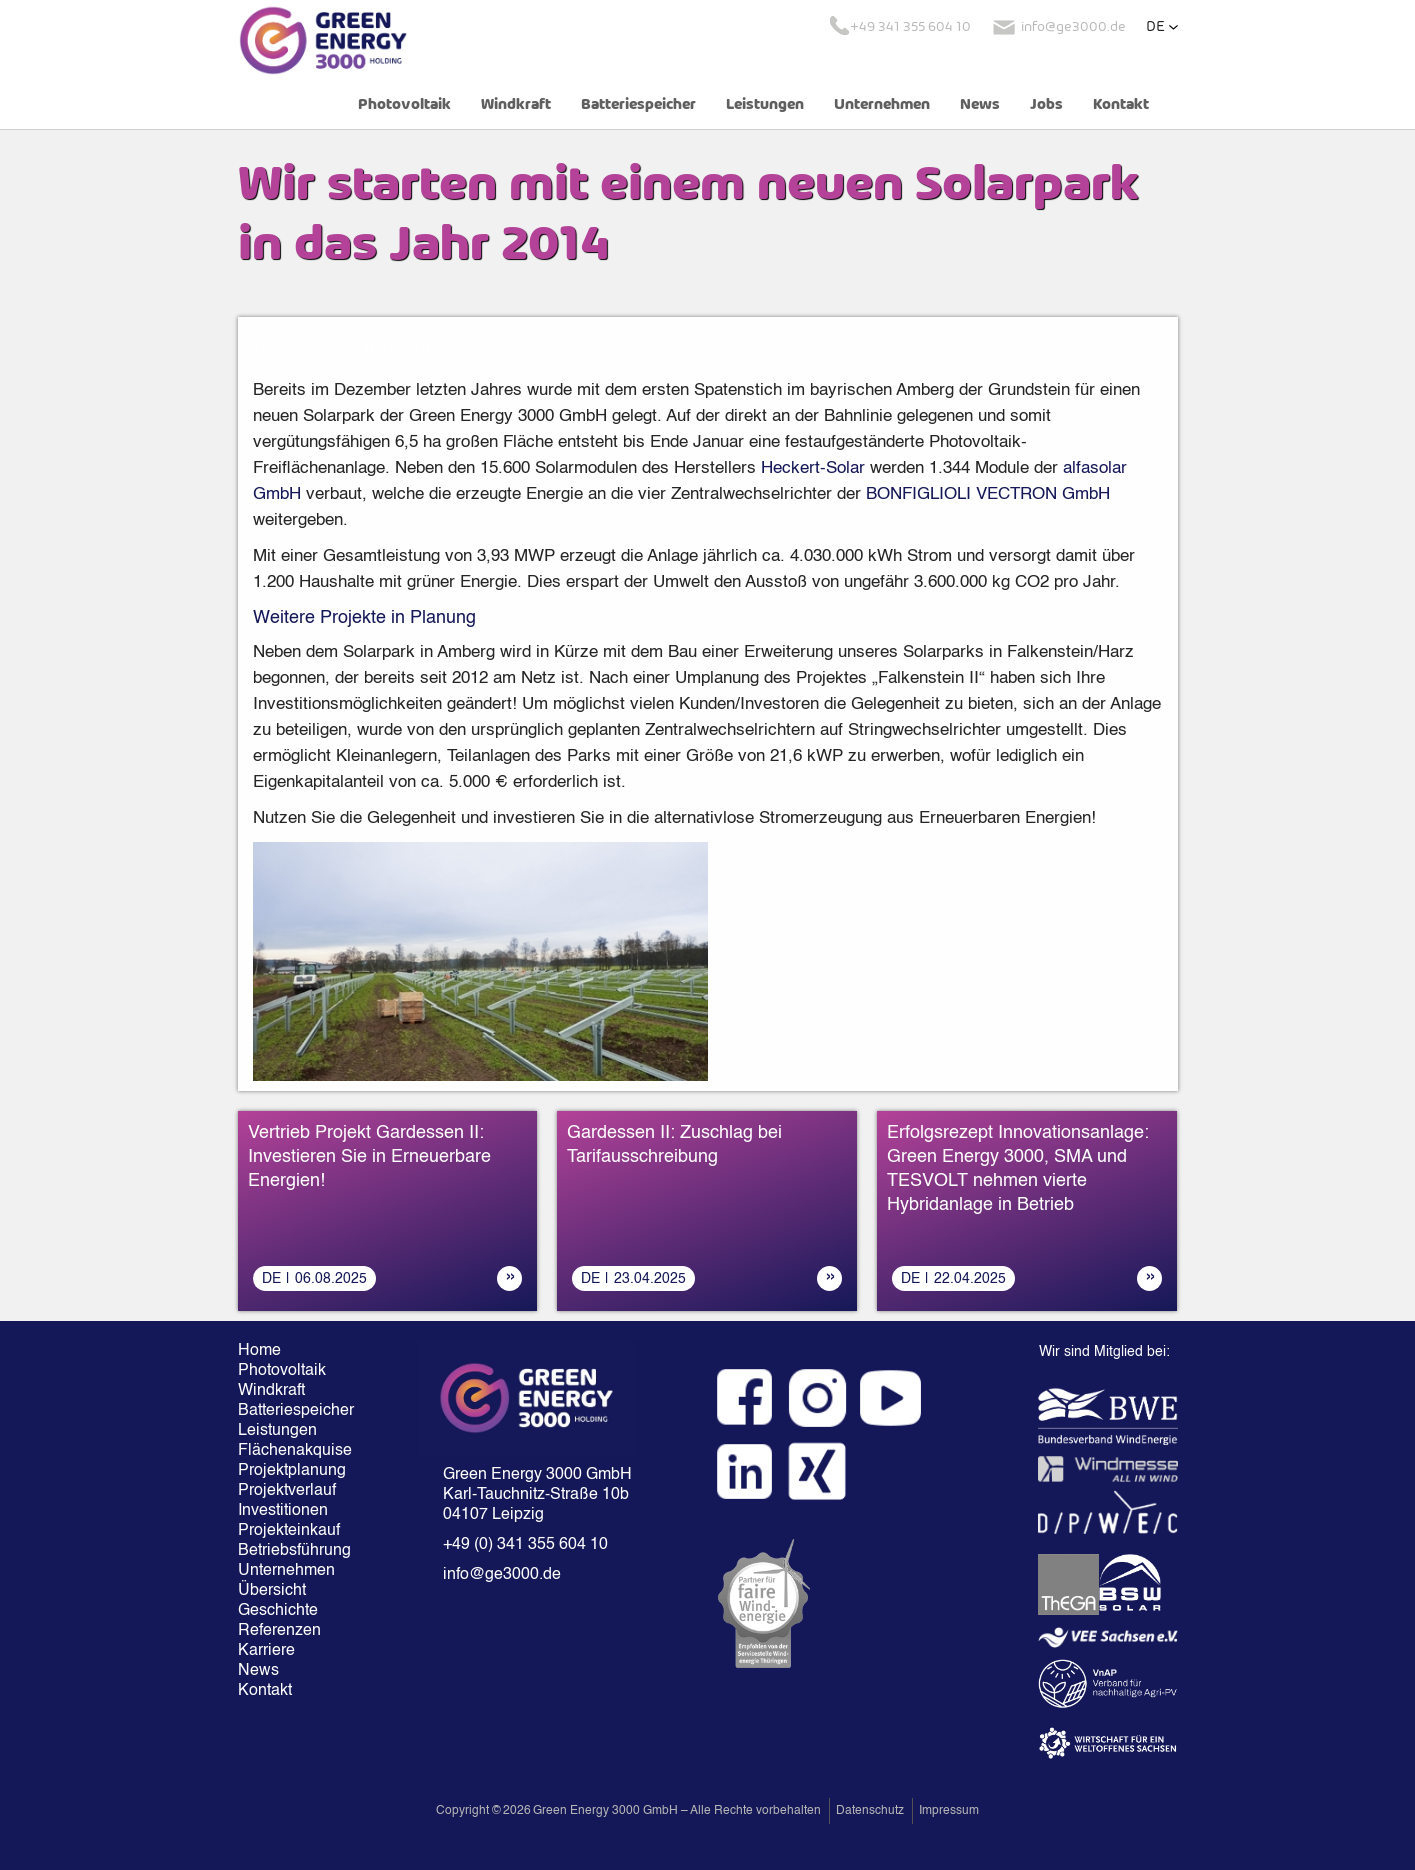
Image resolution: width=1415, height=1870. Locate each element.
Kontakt (1121, 105)
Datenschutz (870, 1811)
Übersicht (272, 1591)
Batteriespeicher (638, 105)
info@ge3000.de (502, 1575)
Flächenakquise (295, 1451)
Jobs (1046, 105)
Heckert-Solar (813, 468)
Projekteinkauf (289, 1531)
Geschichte (278, 1611)
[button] (1162, 27)
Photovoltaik (404, 105)
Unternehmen (882, 105)
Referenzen (279, 1631)
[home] (323, 40)
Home (259, 1351)
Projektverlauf (287, 1491)
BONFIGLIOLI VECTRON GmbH (988, 494)
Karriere (266, 1651)
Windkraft (516, 105)
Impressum (949, 1811)
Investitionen (283, 1511)
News (980, 105)
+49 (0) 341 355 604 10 (525, 1545)
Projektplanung (292, 1471)
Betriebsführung (294, 1551)
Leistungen (765, 105)
